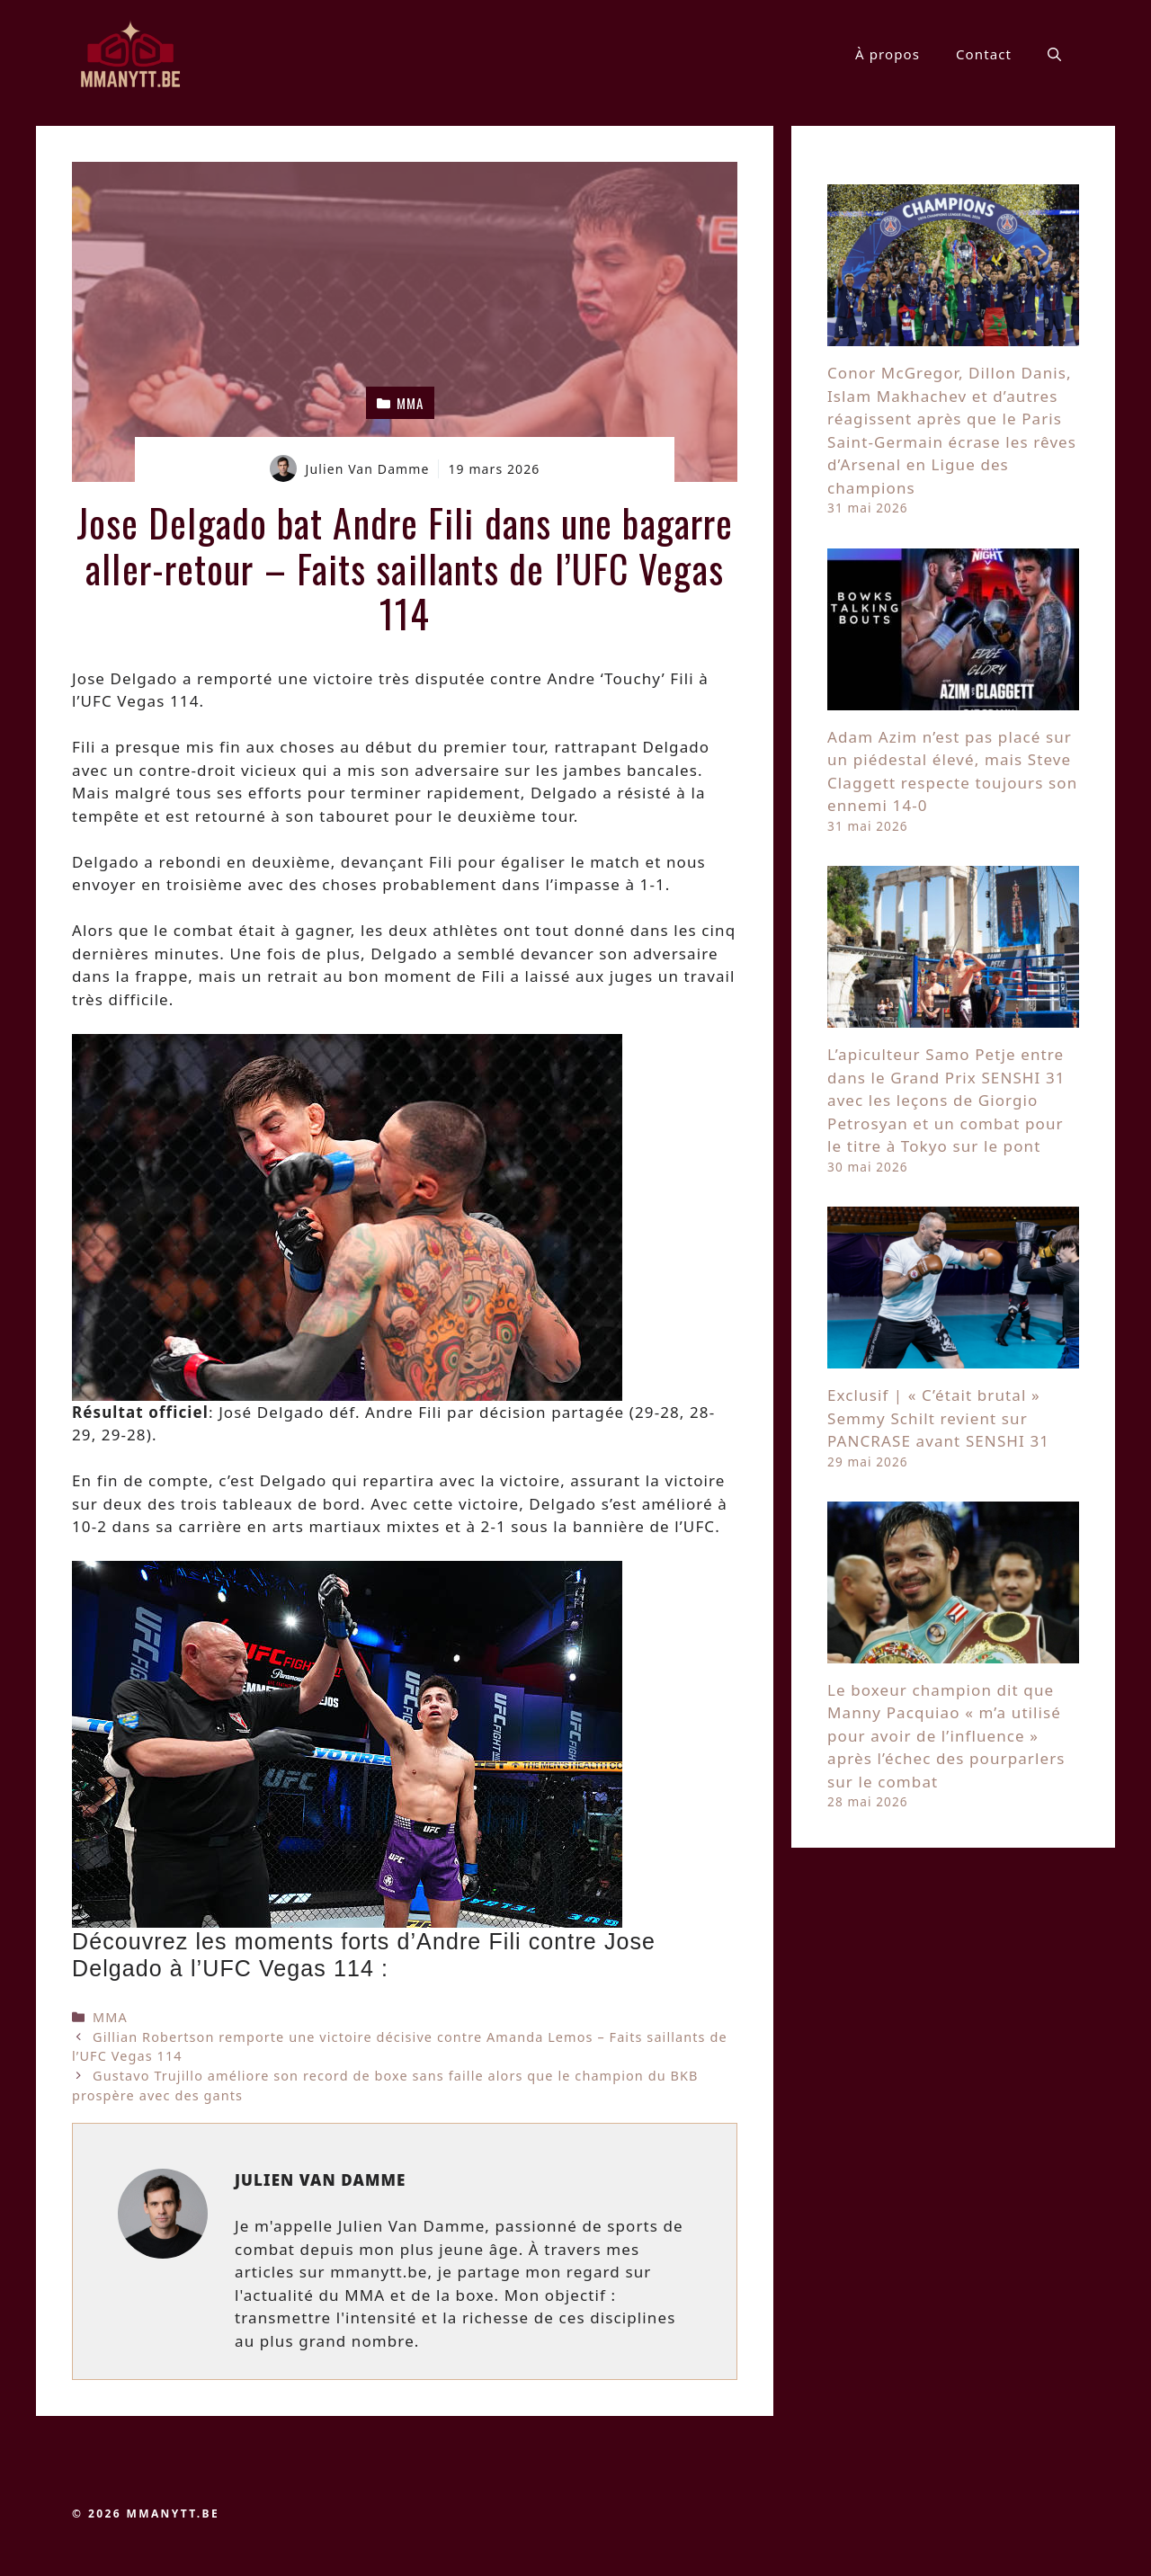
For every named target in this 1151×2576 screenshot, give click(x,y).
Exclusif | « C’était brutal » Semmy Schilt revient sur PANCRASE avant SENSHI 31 (938, 1418)
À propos (887, 54)
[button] (1054, 54)
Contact (984, 54)
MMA (110, 2017)
